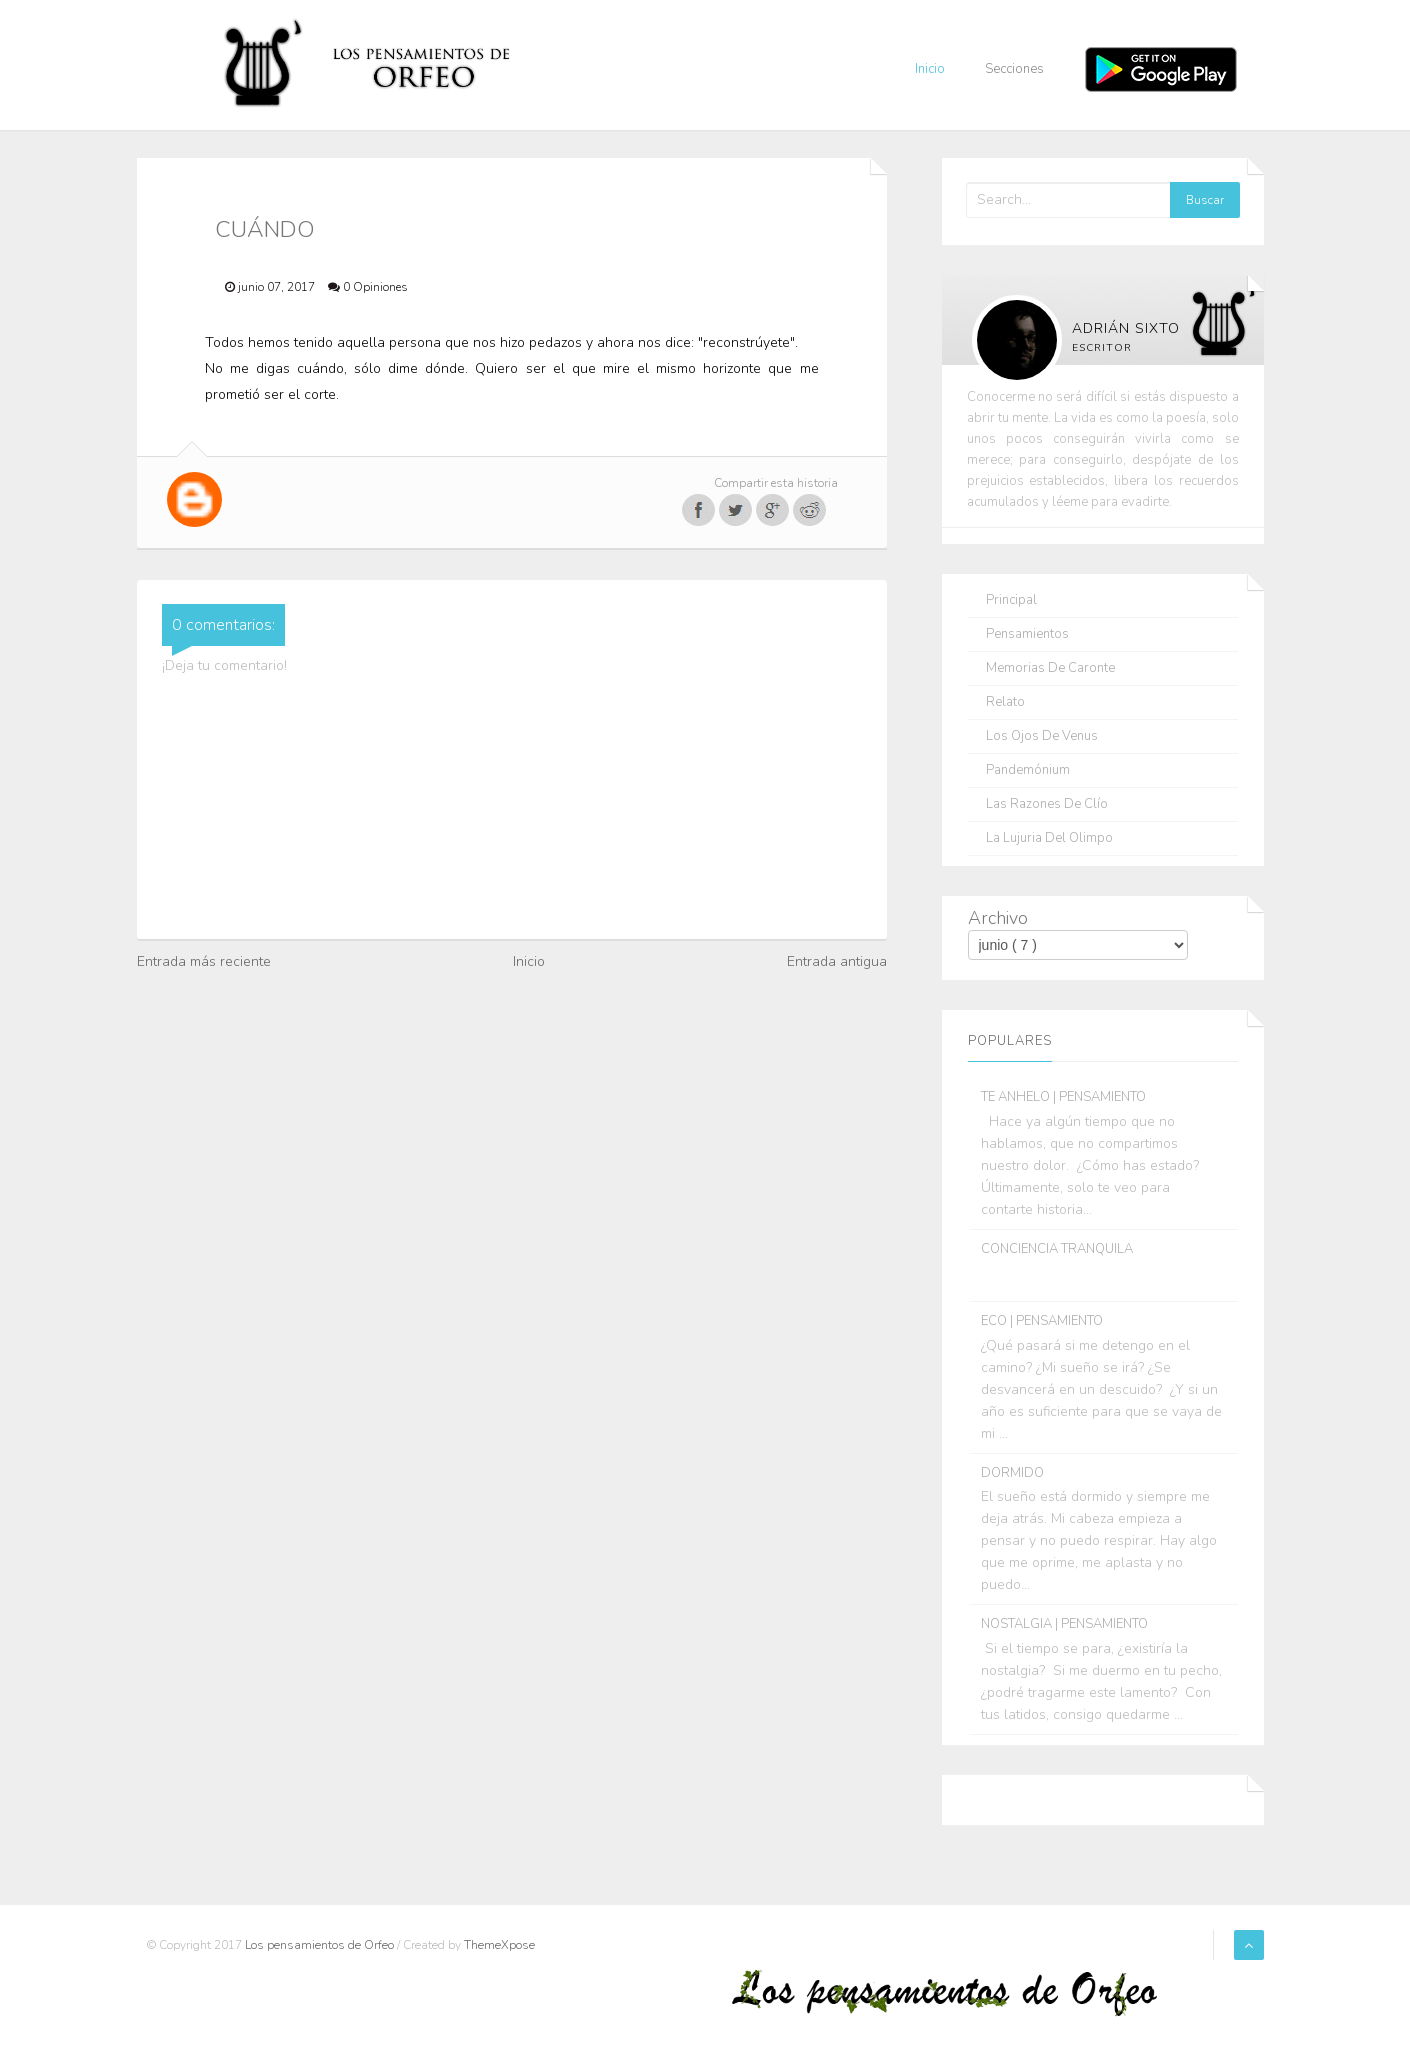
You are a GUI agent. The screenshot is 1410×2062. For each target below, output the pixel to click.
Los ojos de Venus (1042, 736)
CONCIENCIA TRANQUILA (1057, 1249)
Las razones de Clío (1047, 804)
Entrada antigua (837, 961)
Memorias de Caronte (1050, 668)
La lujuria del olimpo (1049, 838)
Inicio (930, 69)
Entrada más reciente (204, 961)
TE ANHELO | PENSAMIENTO (1063, 1097)
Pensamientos (1027, 634)
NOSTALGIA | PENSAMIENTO (1064, 1624)
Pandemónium (1028, 770)
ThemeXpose (499, 1945)
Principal (1011, 600)
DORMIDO (1012, 1473)
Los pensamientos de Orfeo (321, 1945)
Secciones (1014, 69)
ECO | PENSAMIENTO (1042, 1321)
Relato (1005, 702)
